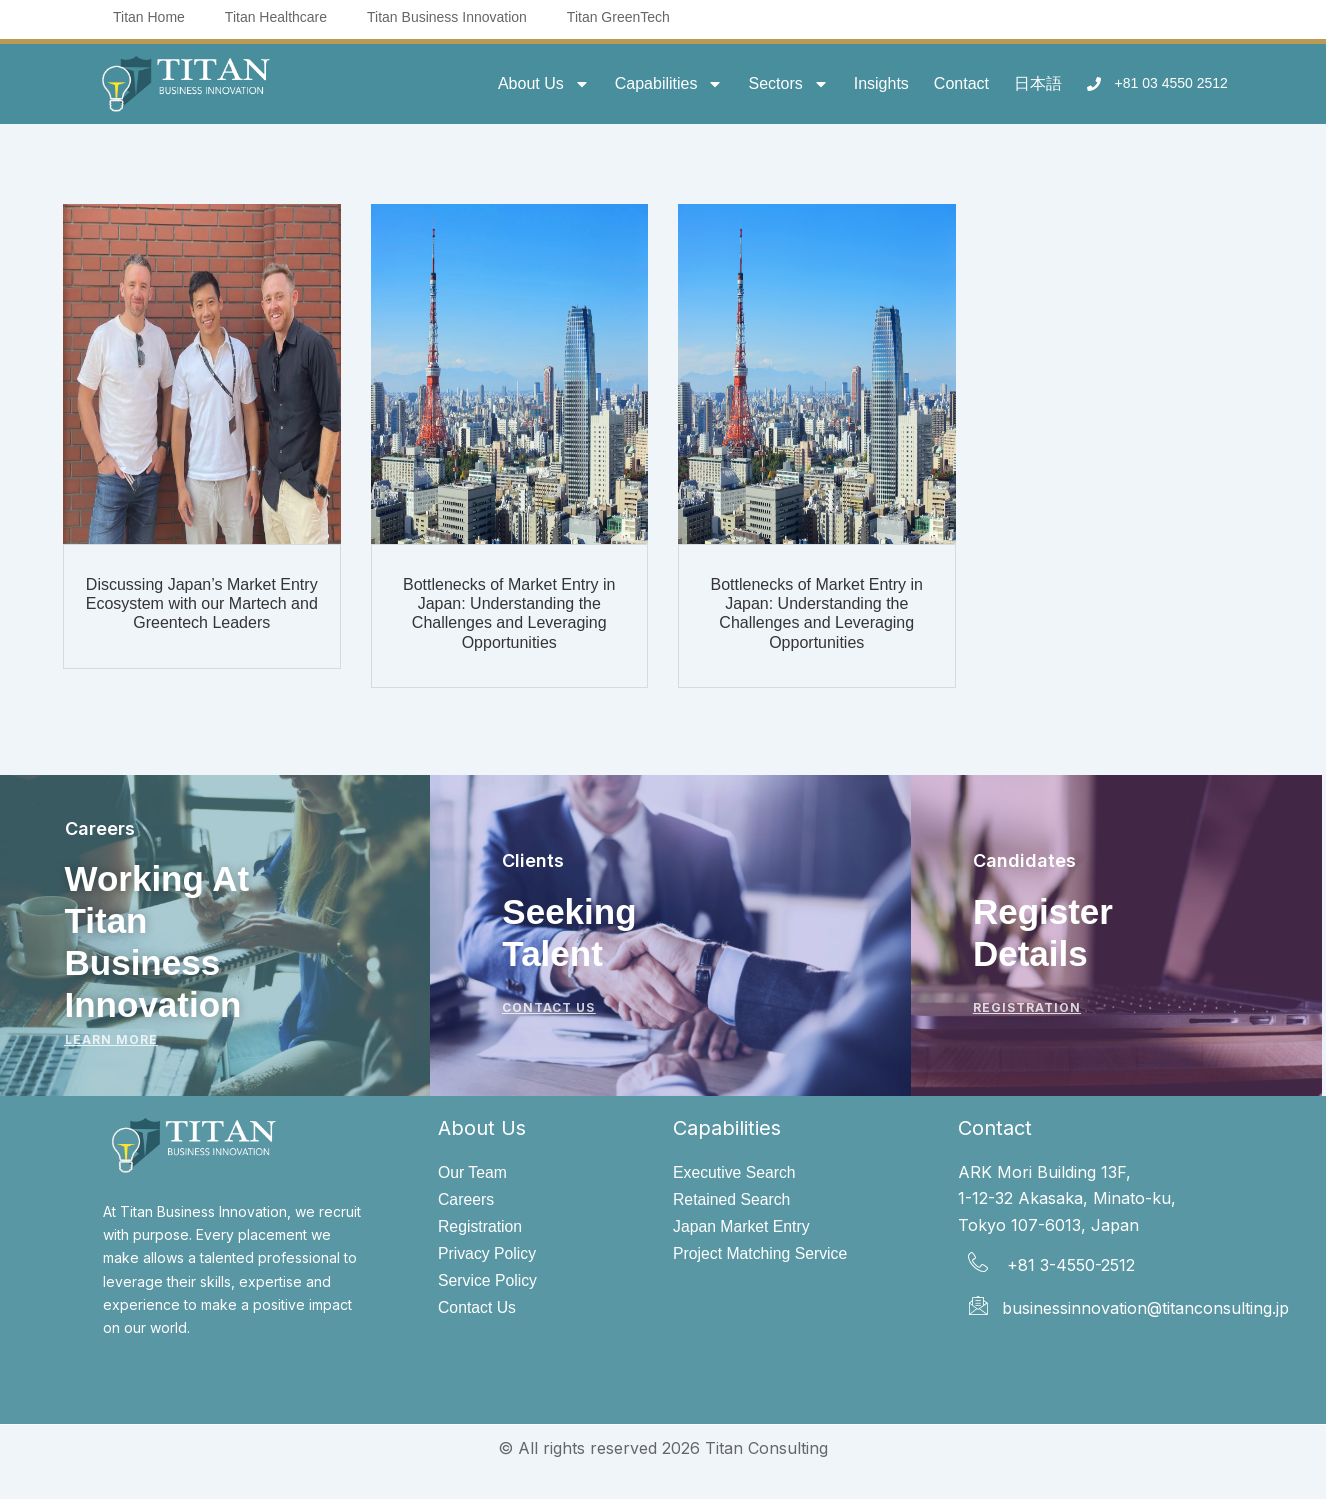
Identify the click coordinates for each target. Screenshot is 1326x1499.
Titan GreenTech (618, 17)
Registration (480, 1227)
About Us (544, 84)
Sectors (788, 84)
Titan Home (149, 17)
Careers (466, 1199)
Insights (881, 83)
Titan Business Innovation (447, 17)
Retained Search (732, 1199)
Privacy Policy (488, 1254)
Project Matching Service (761, 1254)
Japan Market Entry (742, 1227)
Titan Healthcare (276, 17)
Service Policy (488, 1281)
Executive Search (735, 1172)
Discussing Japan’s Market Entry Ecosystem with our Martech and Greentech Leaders (202, 603)
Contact (961, 83)
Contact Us (477, 1309)
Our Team (473, 1172)
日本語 (1038, 83)
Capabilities (669, 84)
